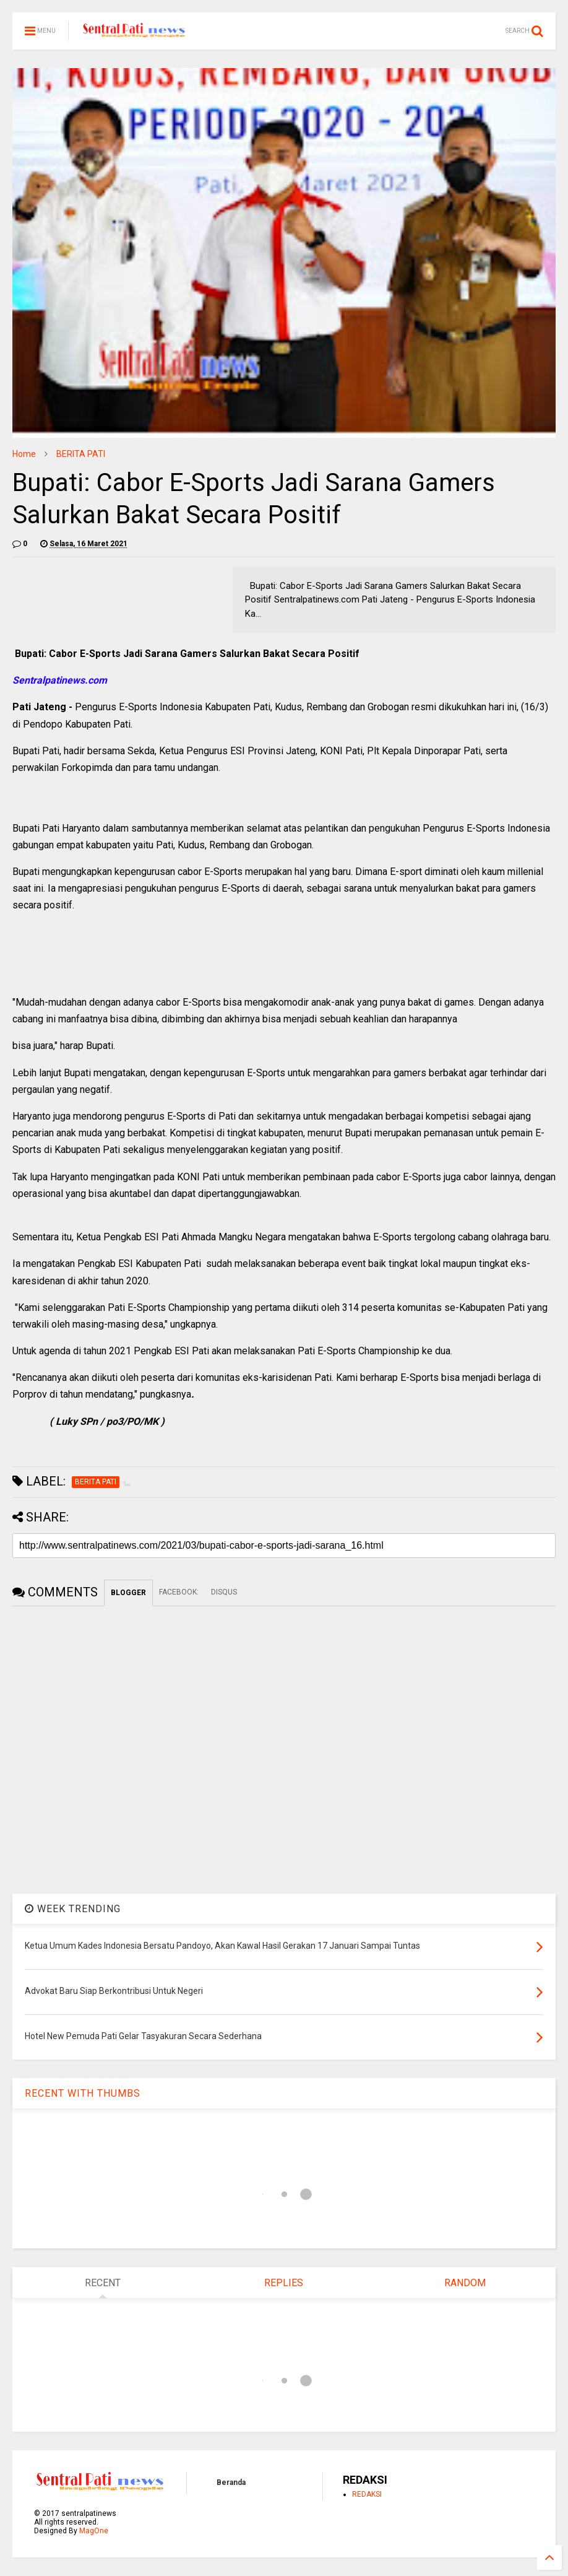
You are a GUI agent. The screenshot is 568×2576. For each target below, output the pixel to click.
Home (24, 454)
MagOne (93, 2530)
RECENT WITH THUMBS (82, 2093)
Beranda (231, 2482)
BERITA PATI (80, 454)
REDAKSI (367, 2494)
